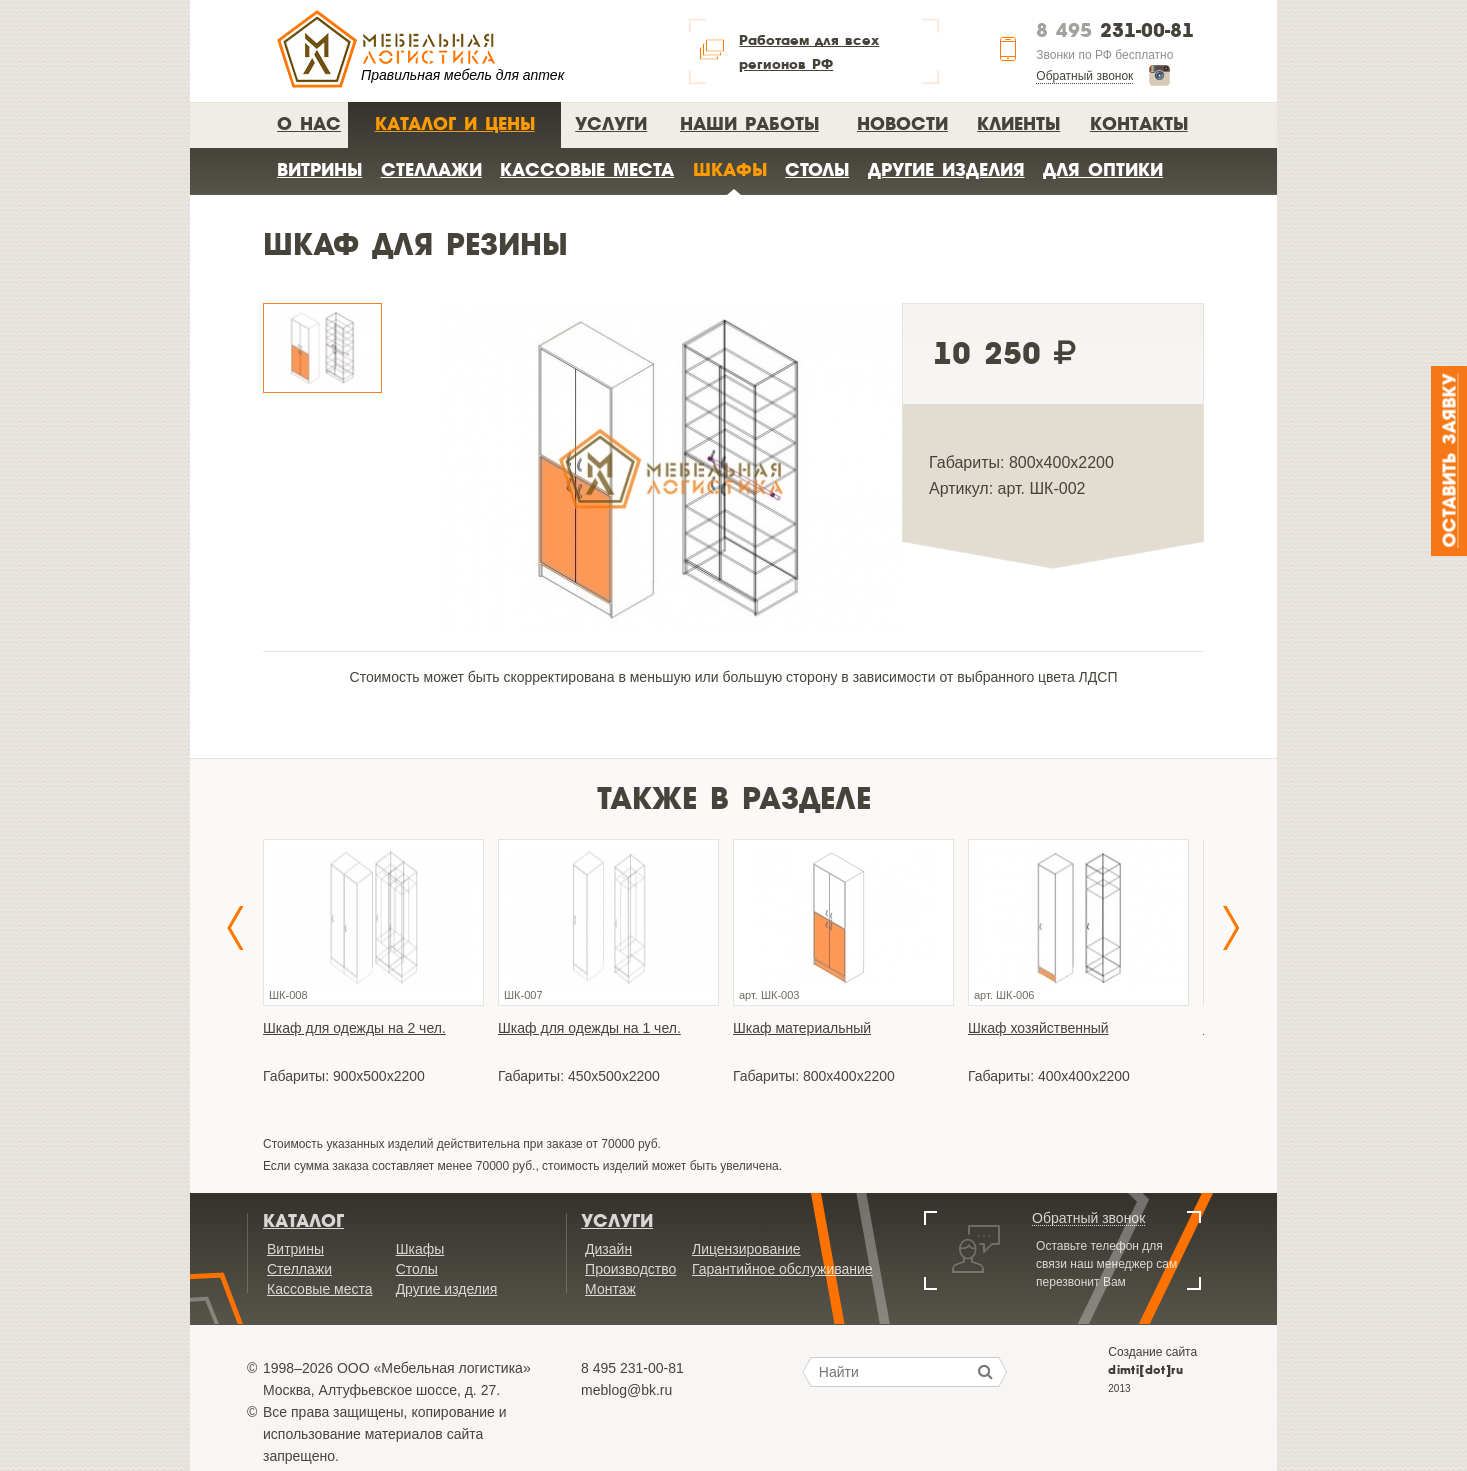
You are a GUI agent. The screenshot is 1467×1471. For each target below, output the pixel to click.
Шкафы (730, 169)
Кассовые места (587, 169)
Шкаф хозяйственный (1038, 1028)
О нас (309, 123)
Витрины (319, 169)
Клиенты (1018, 123)
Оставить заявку (1450, 461)
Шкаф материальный (802, 1028)
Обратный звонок (1084, 76)
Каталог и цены (455, 123)
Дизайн (608, 1249)
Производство (630, 1269)
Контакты (1139, 123)
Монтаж (610, 1289)
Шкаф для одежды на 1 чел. (589, 1028)
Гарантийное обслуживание (782, 1269)
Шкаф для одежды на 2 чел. (354, 1028)
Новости (902, 123)
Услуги (611, 123)
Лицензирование (746, 1249)
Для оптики (1103, 169)
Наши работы (749, 123)
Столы (817, 169)
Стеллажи (431, 169)
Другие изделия (946, 169)
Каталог (303, 1221)
